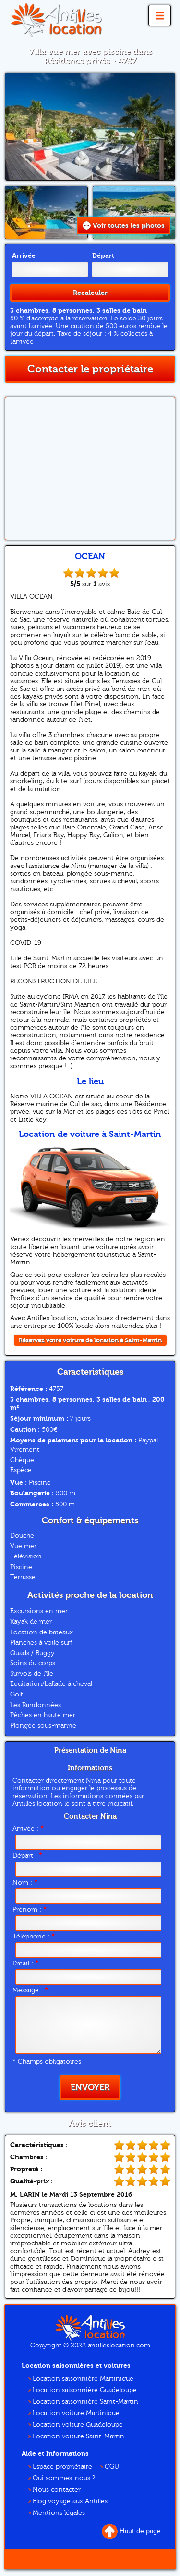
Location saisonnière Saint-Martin (85, 2402)
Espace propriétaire (62, 2467)
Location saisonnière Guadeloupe (85, 2390)
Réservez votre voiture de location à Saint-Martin (90, 1340)
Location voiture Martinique (76, 2413)
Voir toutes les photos (124, 225)
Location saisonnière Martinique (83, 2379)
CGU (112, 2467)
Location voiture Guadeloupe (78, 2425)
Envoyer (90, 2087)
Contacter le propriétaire (90, 369)
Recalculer (90, 293)
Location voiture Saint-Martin (78, 2436)
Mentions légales (59, 2513)
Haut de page (131, 2531)
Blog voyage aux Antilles (70, 2501)
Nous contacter (57, 2490)
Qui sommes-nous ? (64, 2478)
